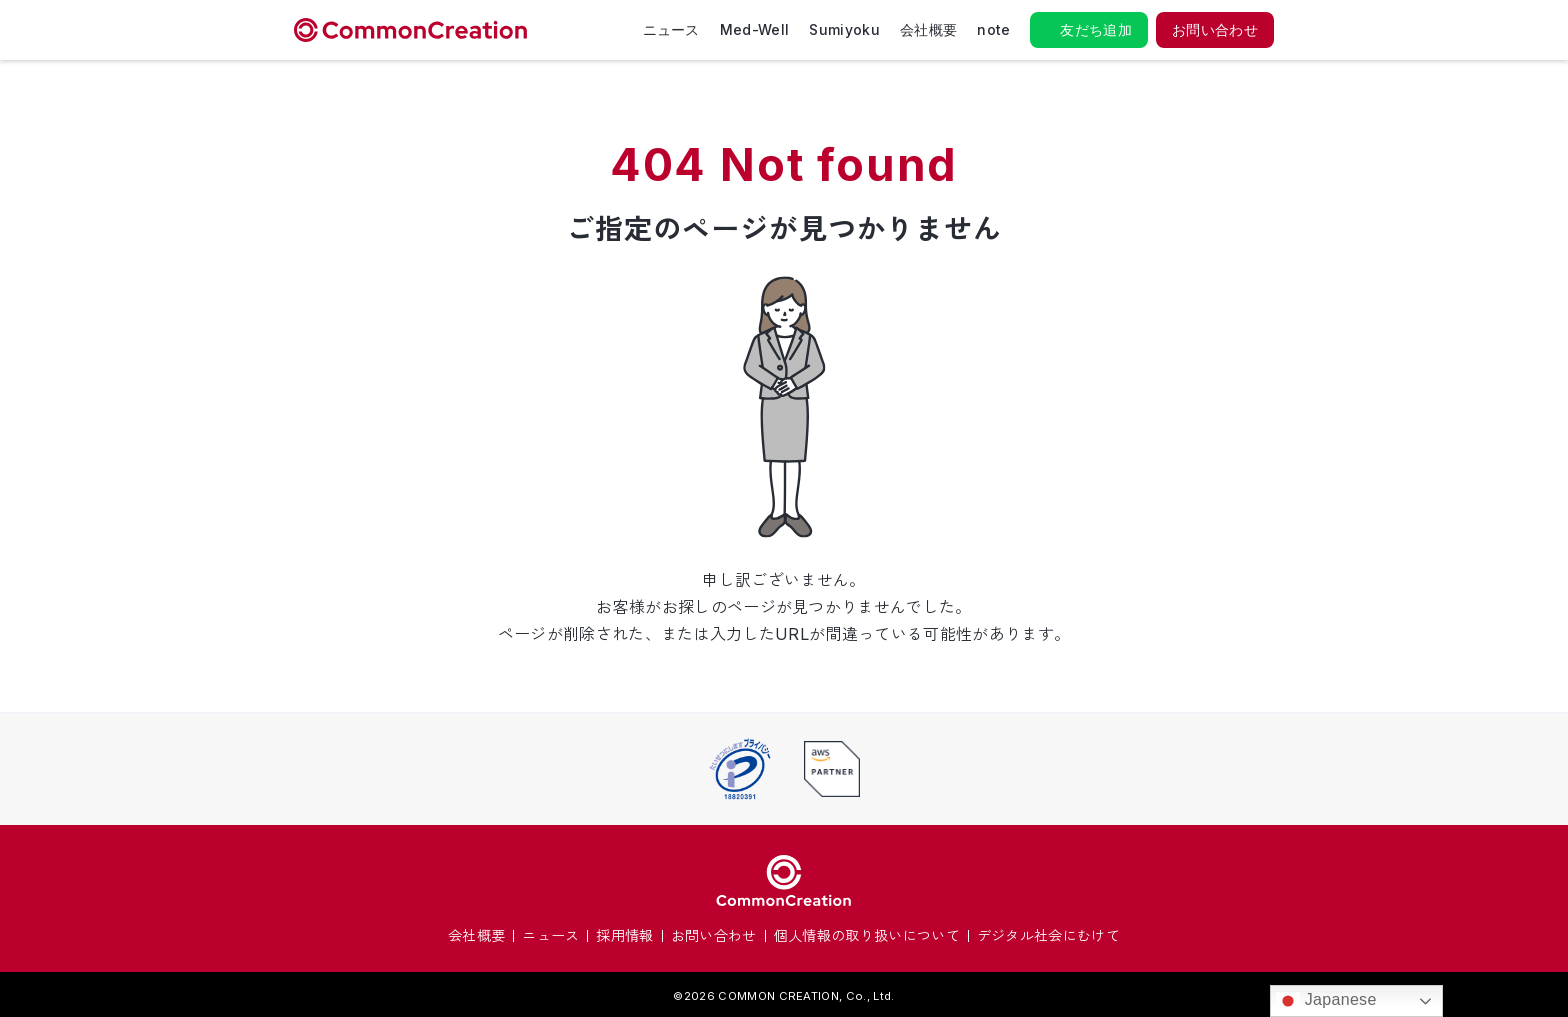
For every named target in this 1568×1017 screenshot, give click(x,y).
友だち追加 (1096, 29)
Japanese (1326, 1001)
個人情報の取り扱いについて (867, 935)
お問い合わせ (1215, 29)
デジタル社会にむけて (1048, 935)
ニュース (671, 29)
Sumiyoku (844, 29)
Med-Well (755, 29)
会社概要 (928, 29)
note (993, 29)
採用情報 (624, 935)
